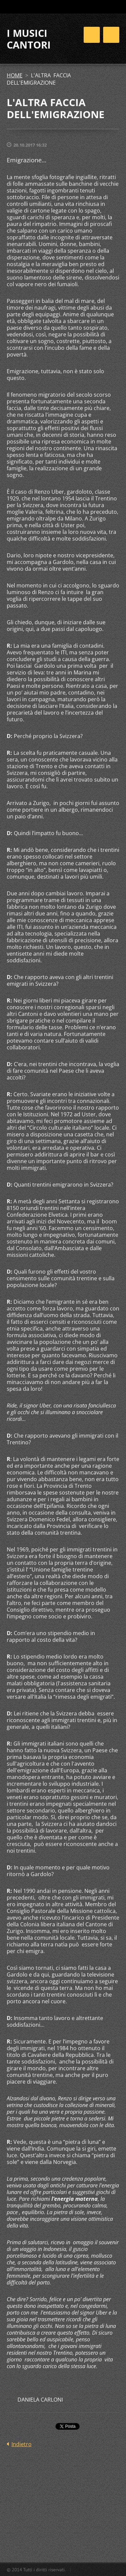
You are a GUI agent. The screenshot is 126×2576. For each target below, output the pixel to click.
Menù (111, 35)
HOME (15, 75)
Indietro (21, 2444)
